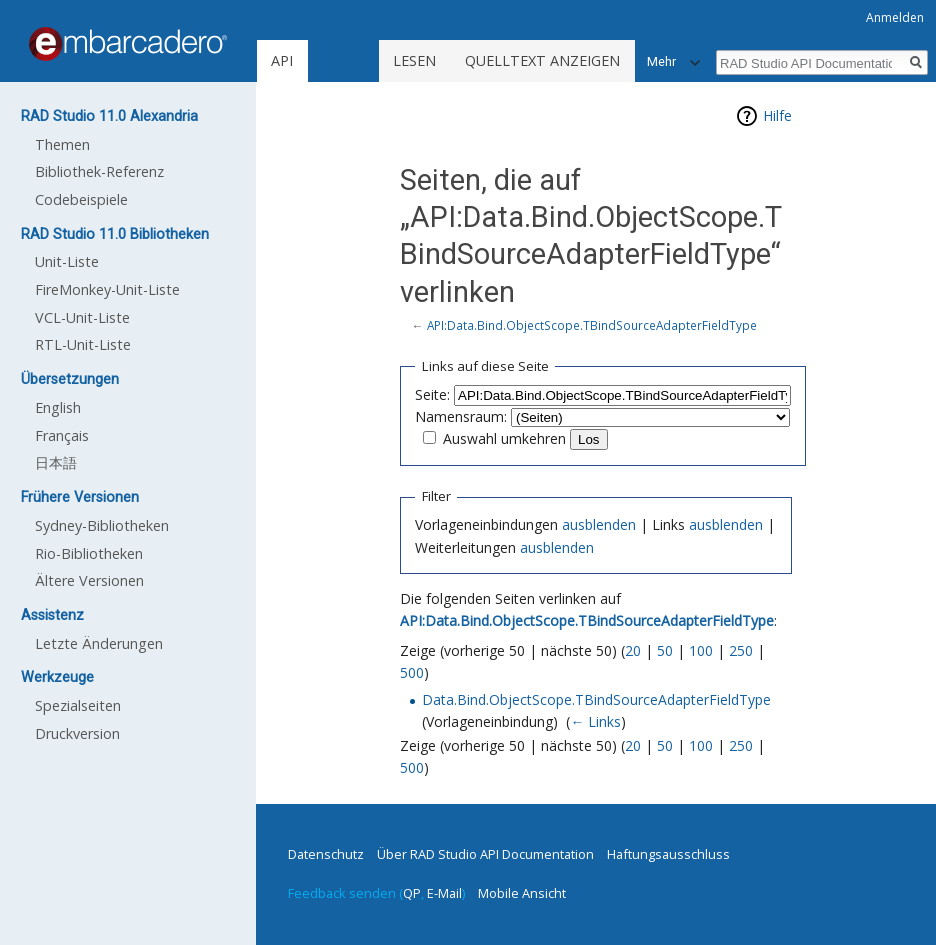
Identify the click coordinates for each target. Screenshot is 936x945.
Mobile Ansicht (522, 893)
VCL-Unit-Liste (82, 317)
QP (412, 893)
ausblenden (599, 524)
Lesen (414, 60)
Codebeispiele (81, 199)
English (58, 407)
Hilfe (777, 115)
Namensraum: (461, 416)
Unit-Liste (67, 261)
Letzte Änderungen (99, 643)
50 (665, 650)
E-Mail (444, 893)
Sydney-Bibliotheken (102, 525)
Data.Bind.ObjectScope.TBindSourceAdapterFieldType (596, 699)
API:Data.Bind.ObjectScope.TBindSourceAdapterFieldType (592, 325)
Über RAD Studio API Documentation (485, 854)
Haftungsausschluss (668, 854)
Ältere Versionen (89, 580)
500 (412, 672)
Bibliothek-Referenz (99, 171)
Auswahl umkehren (504, 438)
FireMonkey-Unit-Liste (107, 289)
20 (633, 650)
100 (701, 650)
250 (741, 650)
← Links (595, 721)
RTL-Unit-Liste (83, 344)
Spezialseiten (78, 705)
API (282, 60)
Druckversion (77, 733)
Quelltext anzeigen (542, 60)
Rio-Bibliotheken (89, 553)
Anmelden (895, 17)
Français (62, 435)
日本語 (56, 462)
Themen (62, 144)
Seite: (432, 394)
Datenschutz (326, 854)
